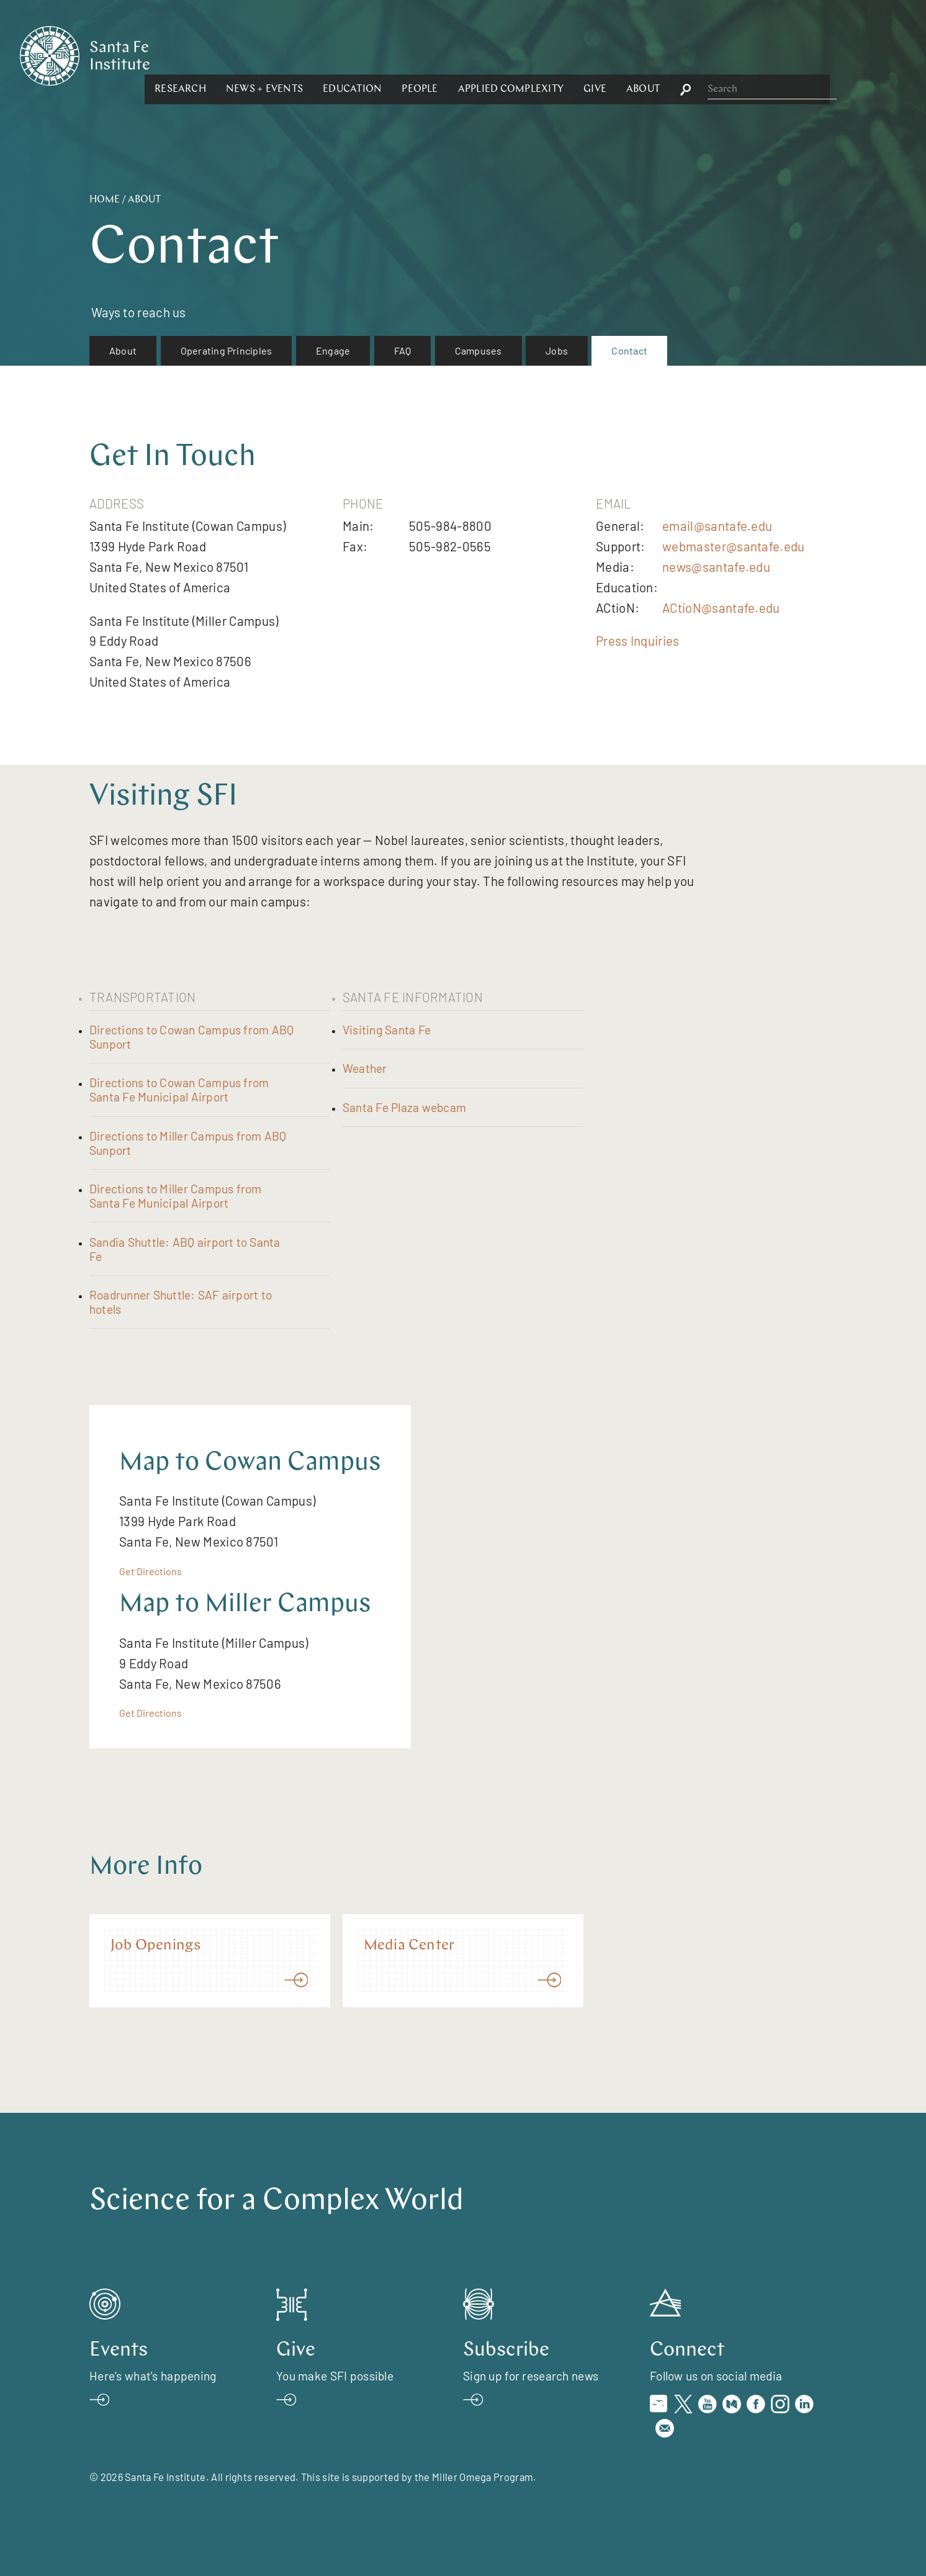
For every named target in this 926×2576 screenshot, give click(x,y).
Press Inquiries (638, 640)
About (778, 55)
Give (730, 55)
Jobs (557, 350)
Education (487, 55)
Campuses (478, 350)
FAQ (402, 350)
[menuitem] (122, 351)
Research (315, 55)
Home (104, 200)
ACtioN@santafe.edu (721, 607)
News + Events (399, 55)
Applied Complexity (645, 55)
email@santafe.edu (717, 525)
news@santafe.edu (716, 566)
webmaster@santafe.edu (733, 546)
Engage (333, 350)
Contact (629, 350)
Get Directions (150, 1571)
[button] (315, 55)
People (555, 55)
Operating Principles (226, 350)
